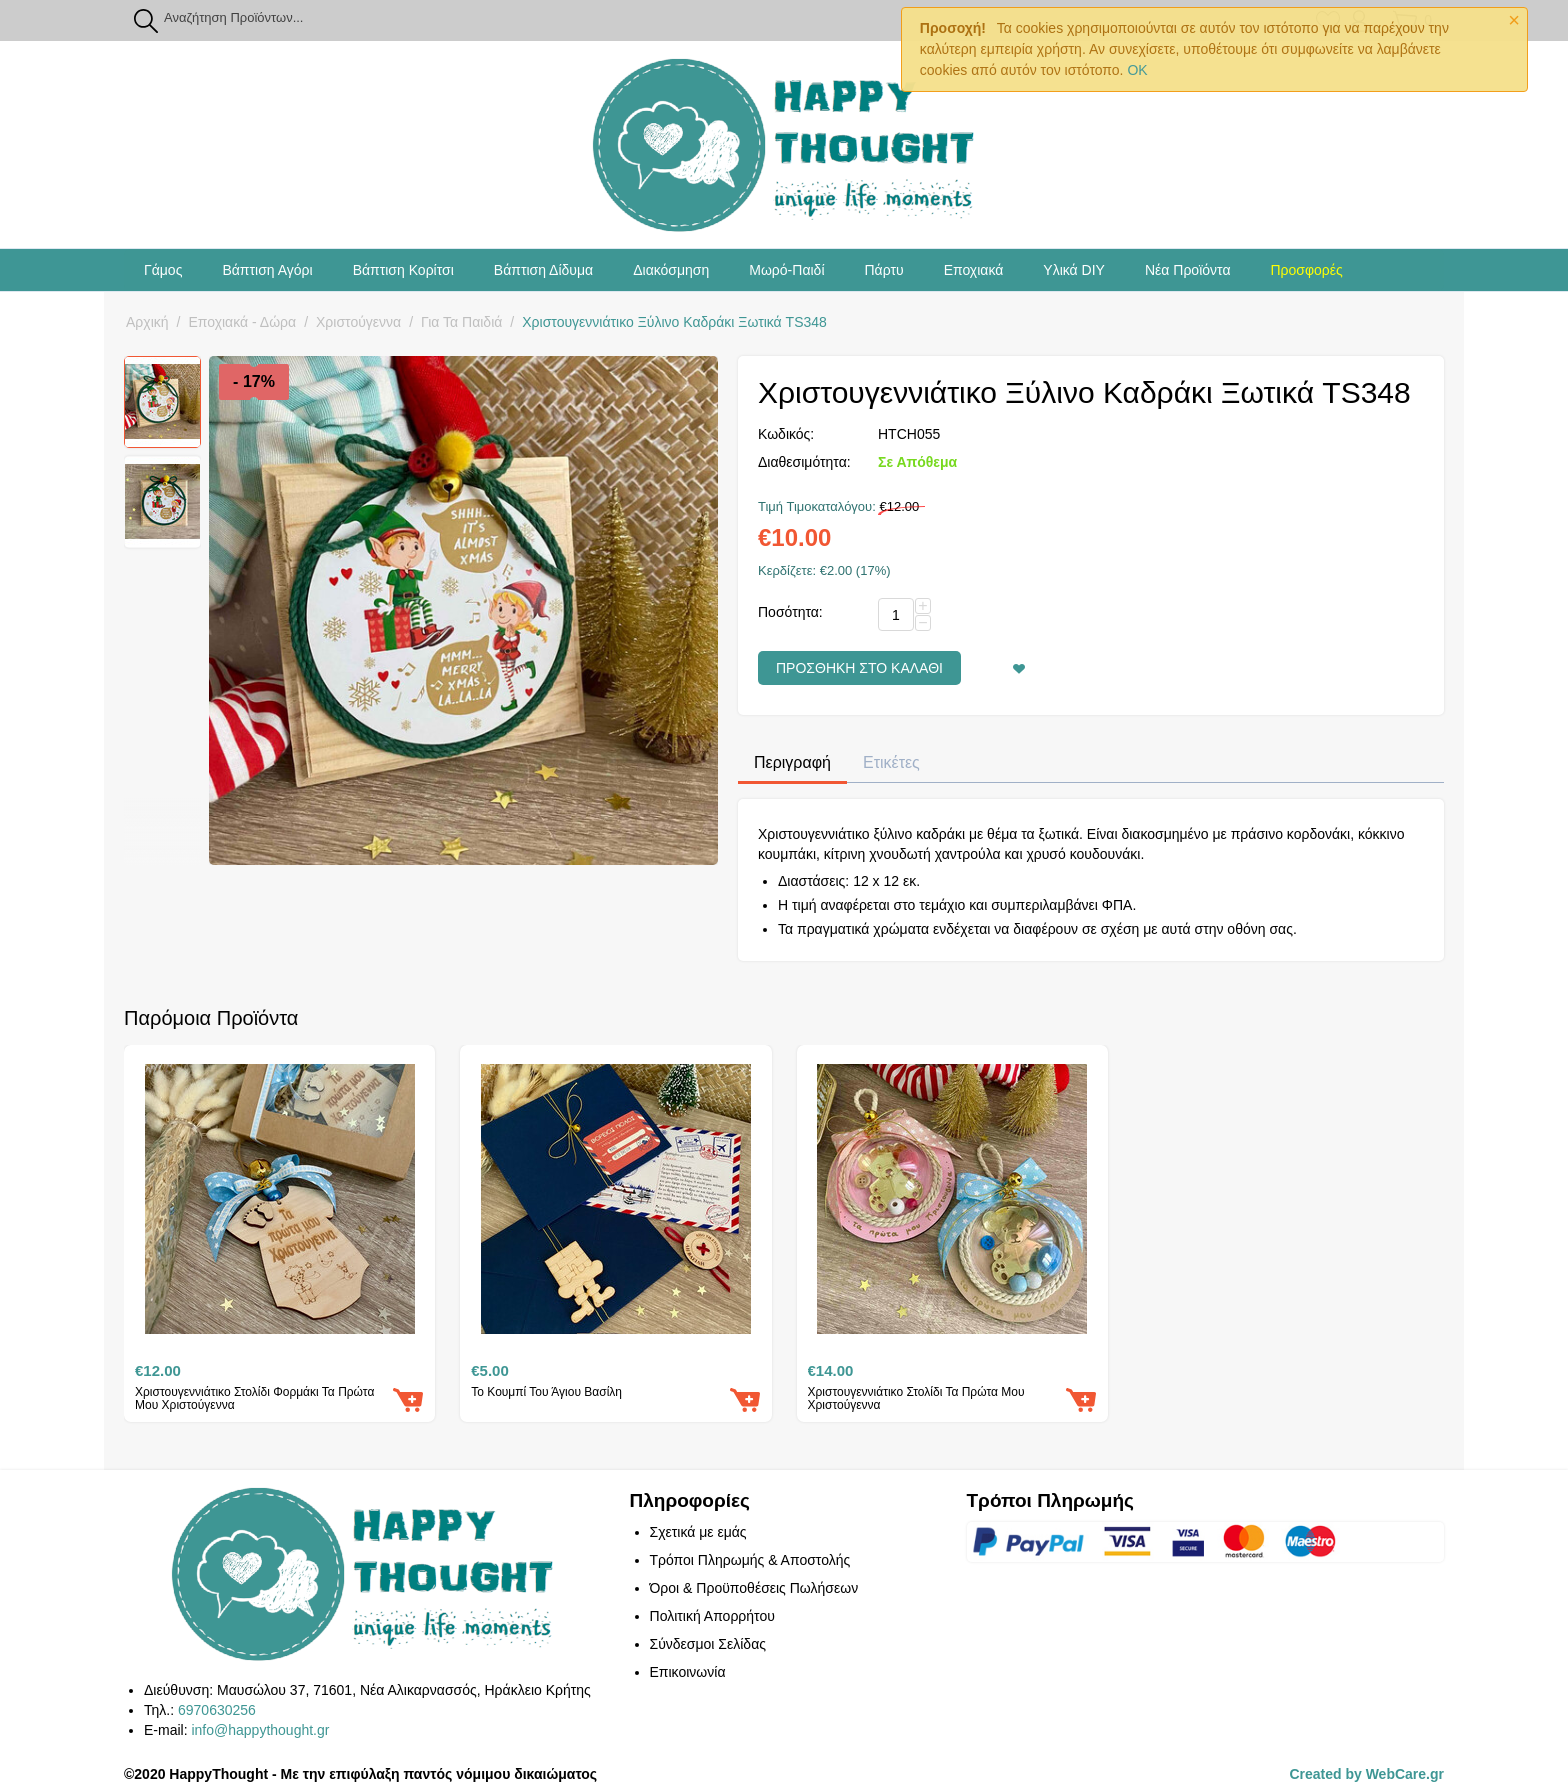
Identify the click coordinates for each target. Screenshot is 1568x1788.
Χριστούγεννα (358, 322)
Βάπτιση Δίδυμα (543, 270)
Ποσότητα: (790, 612)
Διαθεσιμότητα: (804, 462)
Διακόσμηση (671, 270)
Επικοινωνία (688, 1672)
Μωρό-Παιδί (786, 270)
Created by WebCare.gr (1366, 1774)
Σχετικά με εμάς (698, 1532)
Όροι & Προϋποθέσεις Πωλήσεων (754, 1588)
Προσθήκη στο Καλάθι (859, 668)
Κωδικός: (786, 434)
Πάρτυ (884, 270)
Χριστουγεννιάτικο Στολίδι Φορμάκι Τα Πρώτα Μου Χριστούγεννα (254, 1399)
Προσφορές (1306, 270)
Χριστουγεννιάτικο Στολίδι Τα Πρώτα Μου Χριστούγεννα (916, 1399)
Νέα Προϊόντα (1188, 270)
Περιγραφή (792, 762)
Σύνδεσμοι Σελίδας (708, 1644)
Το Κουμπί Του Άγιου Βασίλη (546, 1392)
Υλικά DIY (1074, 270)
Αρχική (147, 322)
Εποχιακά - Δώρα (242, 322)
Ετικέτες (891, 762)
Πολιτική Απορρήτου (712, 1616)
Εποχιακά (974, 270)
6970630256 (217, 1710)
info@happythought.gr (260, 1730)
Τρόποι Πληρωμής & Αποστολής (750, 1560)
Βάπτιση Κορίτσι (403, 270)
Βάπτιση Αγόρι (267, 270)
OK (1137, 70)
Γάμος (163, 270)
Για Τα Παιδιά (461, 322)
